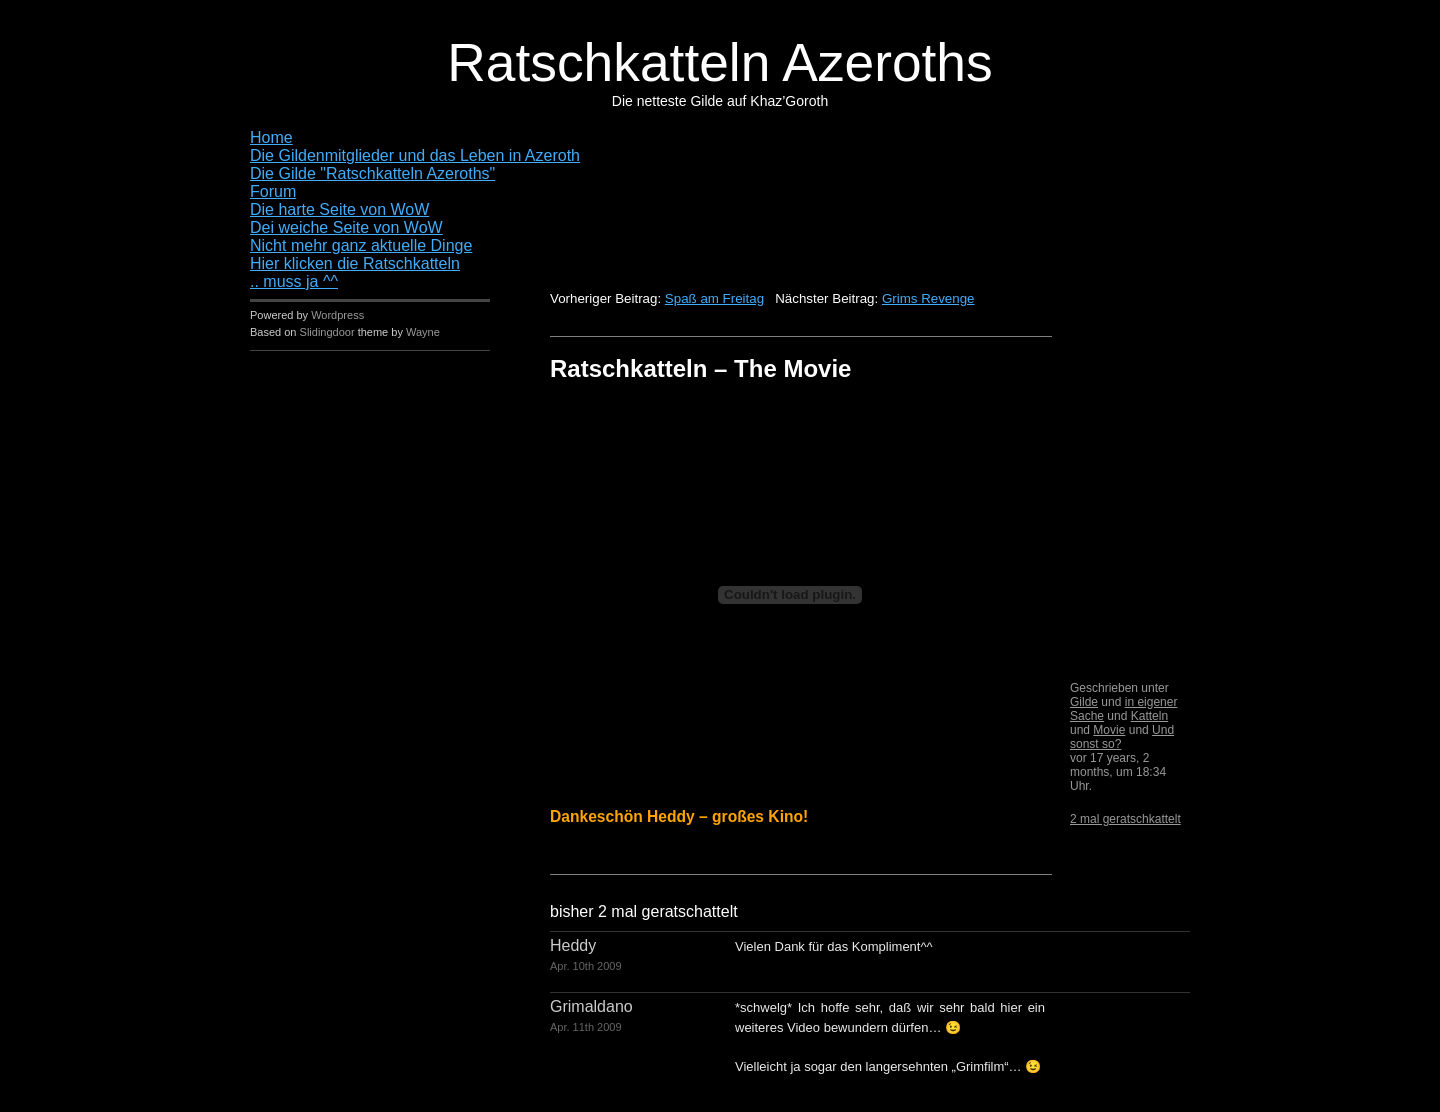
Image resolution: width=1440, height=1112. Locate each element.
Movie (1109, 730)
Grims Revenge (928, 298)
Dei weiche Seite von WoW (346, 227)
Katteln (1149, 716)
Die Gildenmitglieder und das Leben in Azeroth (415, 155)
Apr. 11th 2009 (586, 1027)
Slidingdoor (327, 332)
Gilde (1084, 702)
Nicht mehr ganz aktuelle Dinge (361, 245)
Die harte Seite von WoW (339, 209)
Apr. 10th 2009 (586, 966)
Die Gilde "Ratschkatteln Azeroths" (372, 173)
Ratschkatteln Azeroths (719, 62)
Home (271, 137)
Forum (273, 191)
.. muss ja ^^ (294, 281)
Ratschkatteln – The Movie (700, 368)
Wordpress (337, 315)
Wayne (423, 332)
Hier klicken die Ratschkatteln (355, 263)
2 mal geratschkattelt (1125, 819)
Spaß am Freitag (714, 298)
